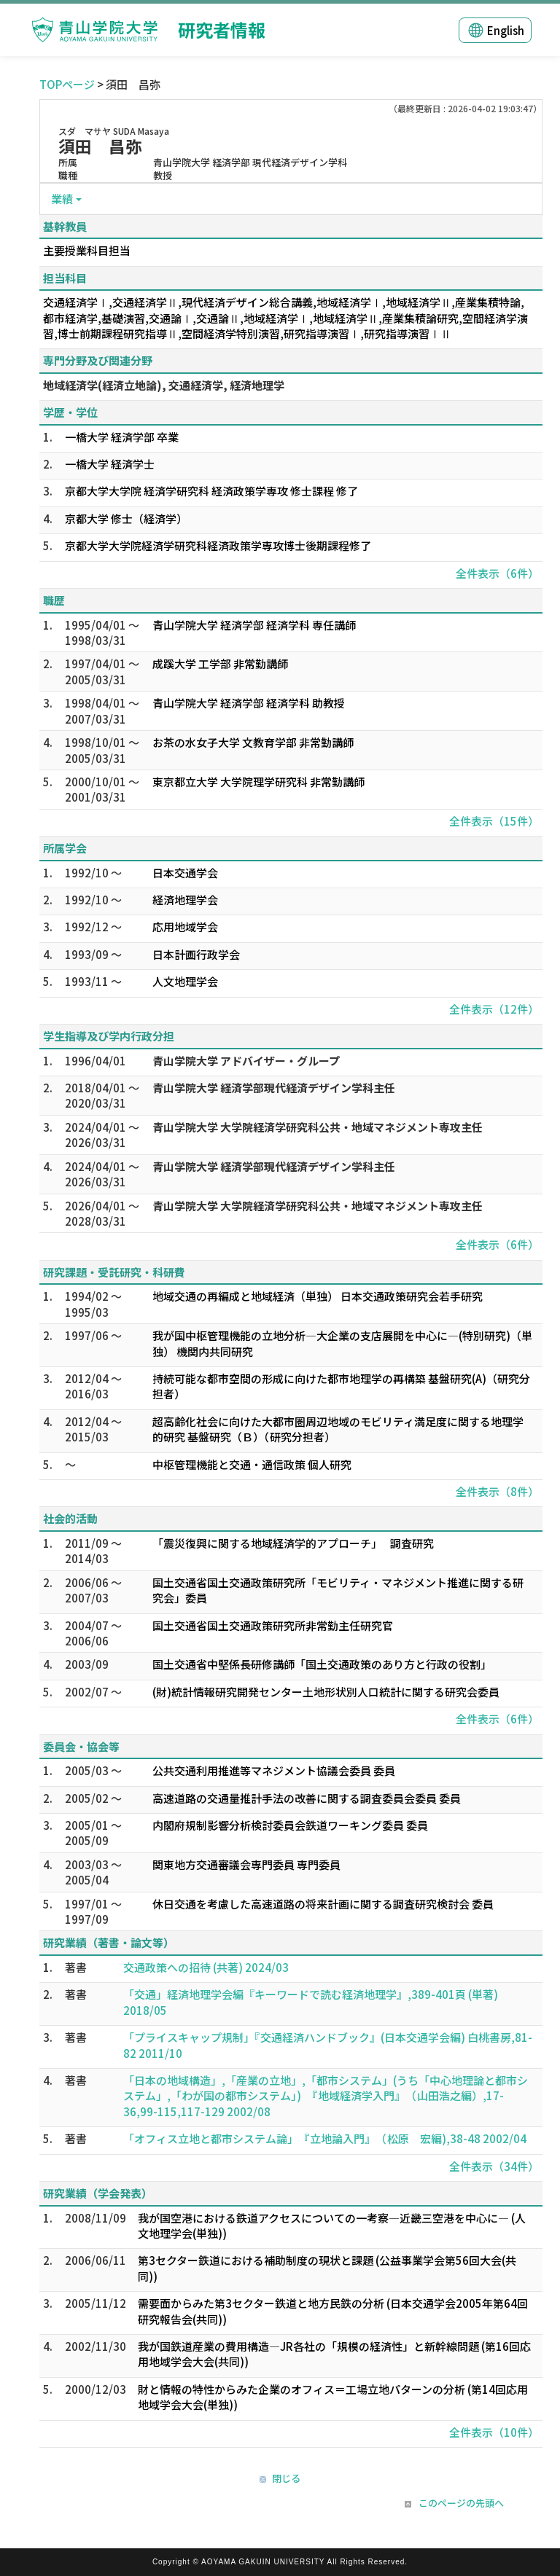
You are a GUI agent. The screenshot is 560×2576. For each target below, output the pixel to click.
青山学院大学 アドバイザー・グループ (246, 1060)
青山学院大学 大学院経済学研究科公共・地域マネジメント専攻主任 (317, 1127)
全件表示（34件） (494, 2166)
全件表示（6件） (497, 573)
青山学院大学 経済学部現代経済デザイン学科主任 (273, 1087)
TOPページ (67, 84)
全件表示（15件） (494, 821)
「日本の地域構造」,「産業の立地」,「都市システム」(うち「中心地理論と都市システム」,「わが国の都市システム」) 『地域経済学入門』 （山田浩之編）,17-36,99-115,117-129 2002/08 (325, 2095)
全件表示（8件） (497, 1491)
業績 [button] (62, 198)
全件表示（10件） (494, 2432)
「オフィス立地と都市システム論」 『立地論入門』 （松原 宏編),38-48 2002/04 (324, 2138)
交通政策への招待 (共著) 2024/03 (206, 1967)
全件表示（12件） (494, 1009)
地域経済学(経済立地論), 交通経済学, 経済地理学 (163, 385)
